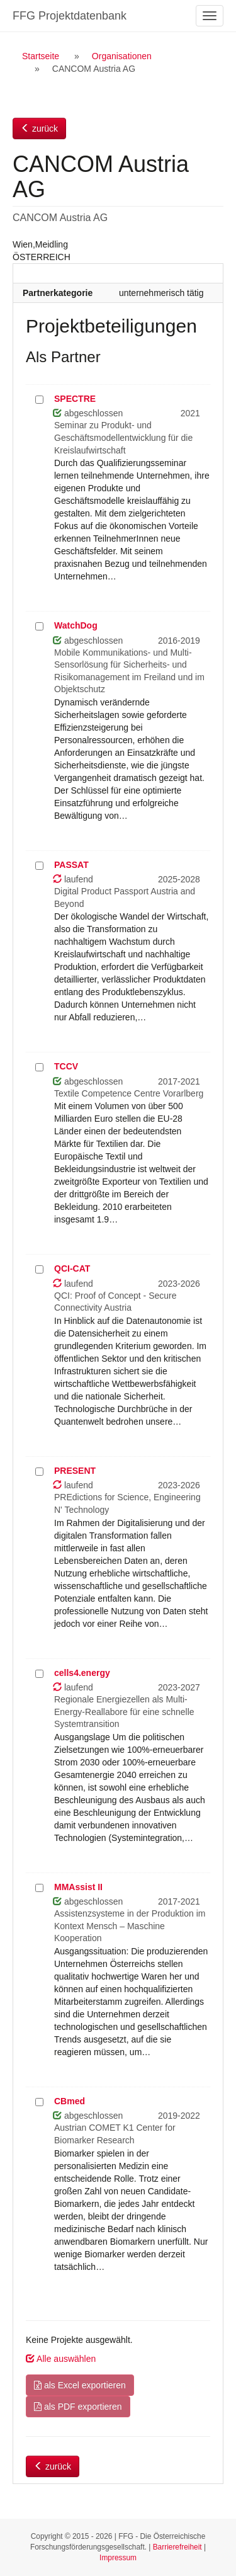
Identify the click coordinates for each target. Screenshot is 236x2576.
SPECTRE (75, 399)
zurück (39, 128)
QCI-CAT (72, 1268)
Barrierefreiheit (177, 2547)
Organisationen (122, 56)
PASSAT (71, 865)
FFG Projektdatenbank (69, 15)
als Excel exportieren (80, 2385)
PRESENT (75, 1471)
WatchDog (76, 625)
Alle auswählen (61, 2359)
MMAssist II (78, 1887)
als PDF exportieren (78, 2407)
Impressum (118, 2557)
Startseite (40, 56)
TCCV (66, 1066)
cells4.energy (82, 1673)
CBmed (69, 2101)
